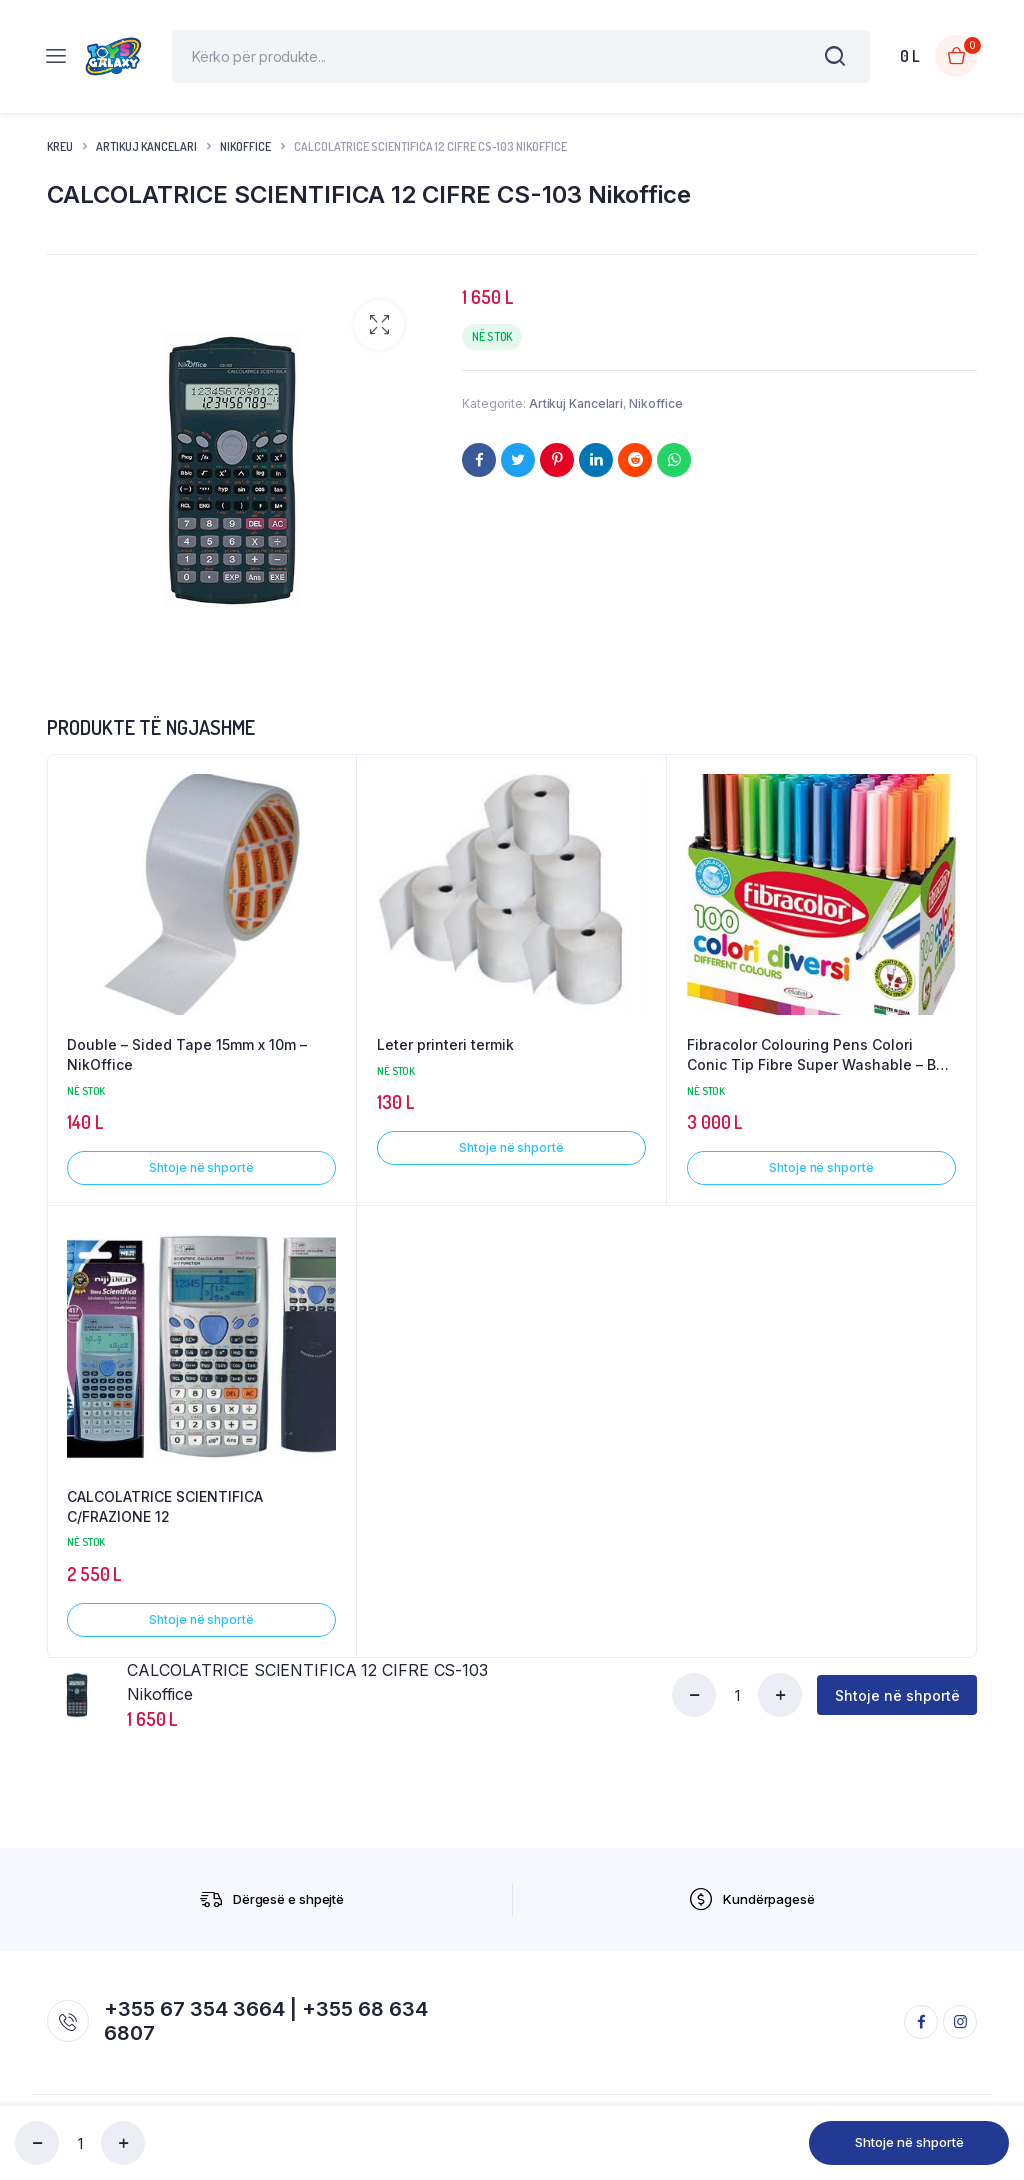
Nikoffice (245, 153)
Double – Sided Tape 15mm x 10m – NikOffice (187, 1062)
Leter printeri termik (445, 1052)
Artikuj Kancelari (146, 153)
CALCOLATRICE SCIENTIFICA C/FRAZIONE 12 (165, 1513)
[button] (379, 333)
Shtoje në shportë (909, 2142)
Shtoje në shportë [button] (201, 1174)
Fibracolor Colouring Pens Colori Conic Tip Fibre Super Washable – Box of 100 (819, 1063)
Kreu (60, 153)
